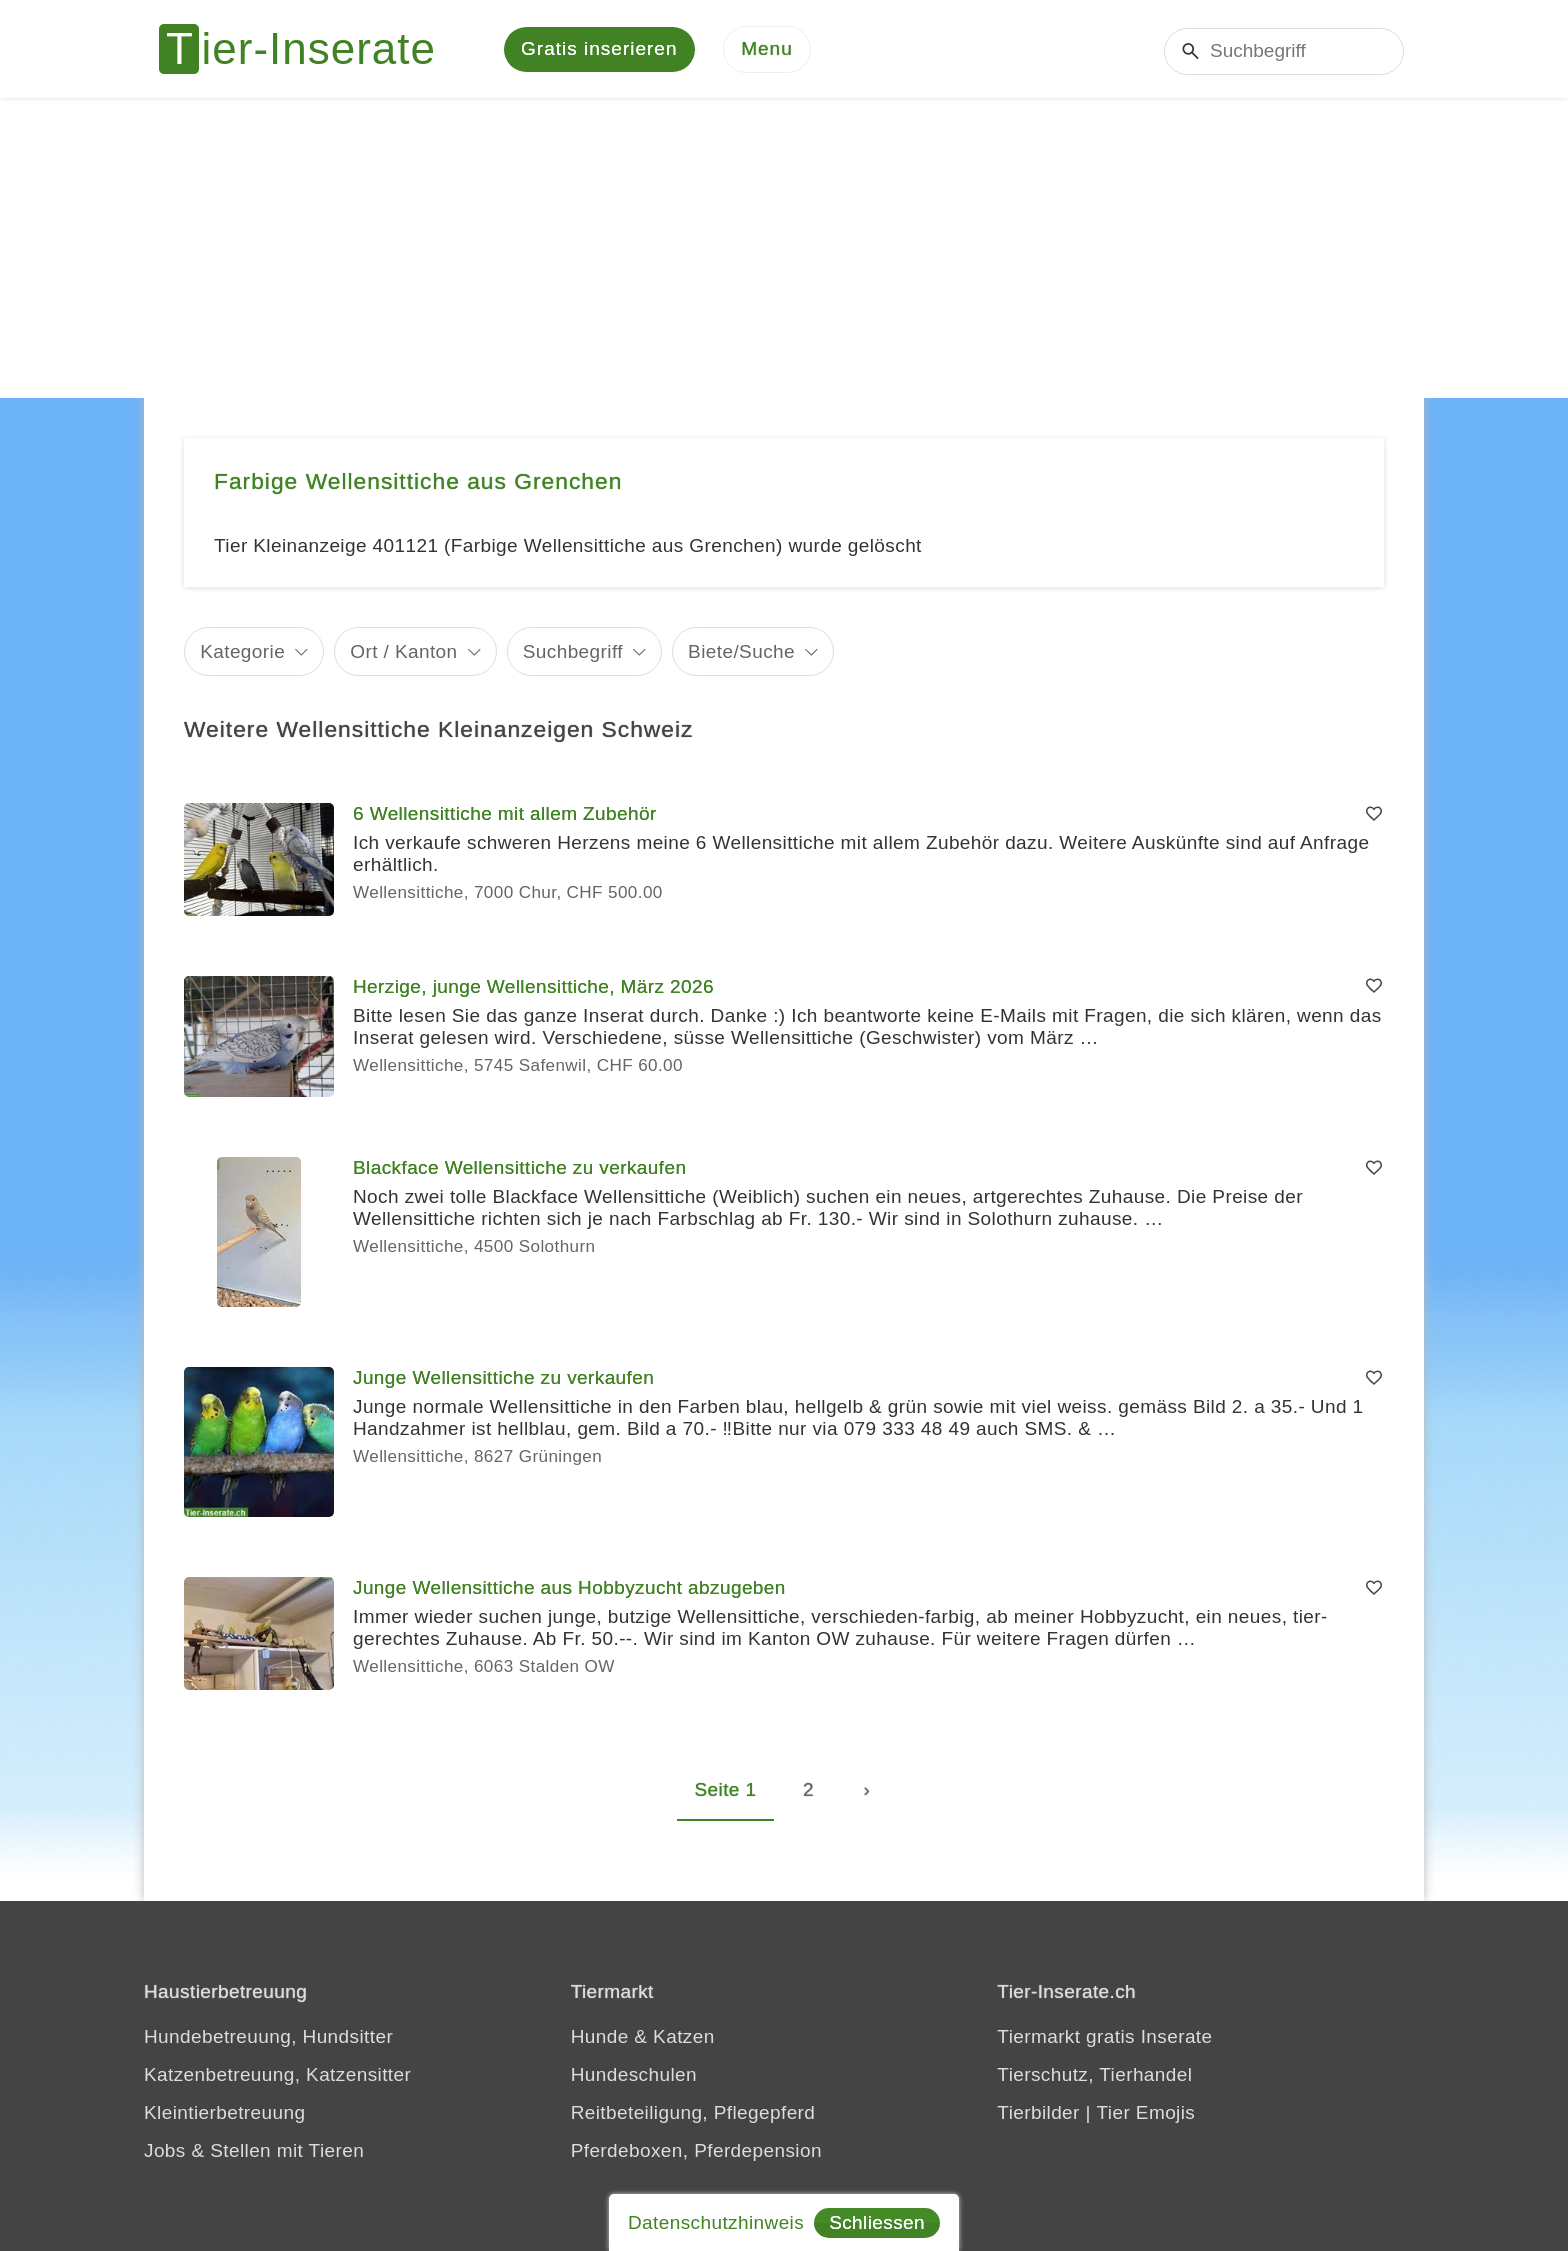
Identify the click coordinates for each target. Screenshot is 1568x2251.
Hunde (600, 2037)
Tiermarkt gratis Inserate (1104, 2037)
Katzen (684, 2037)
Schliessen (877, 2222)
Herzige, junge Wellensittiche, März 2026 (533, 987)
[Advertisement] (784, 250)
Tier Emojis (1146, 2113)
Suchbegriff (573, 652)
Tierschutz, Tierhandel (1094, 2075)
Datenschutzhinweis (716, 2222)
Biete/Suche (741, 652)
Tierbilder (1038, 2113)
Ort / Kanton (403, 652)
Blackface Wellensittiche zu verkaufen (519, 1169)
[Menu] (767, 50)
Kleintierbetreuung (224, 2113)
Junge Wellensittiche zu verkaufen (503, 1379)
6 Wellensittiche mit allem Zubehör (505, 815)
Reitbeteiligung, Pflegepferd (693, 2113)
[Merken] (1374, 816)
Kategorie (242, 652)
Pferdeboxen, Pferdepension (696, 2151)
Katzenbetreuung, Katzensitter (277, 2075)
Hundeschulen (634, 2075)
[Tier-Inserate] (309, 50)
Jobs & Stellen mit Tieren (254, 2151)
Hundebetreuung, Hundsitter (268, 2037)
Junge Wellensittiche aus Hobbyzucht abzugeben (569, 1589)
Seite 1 (726, 1790)
